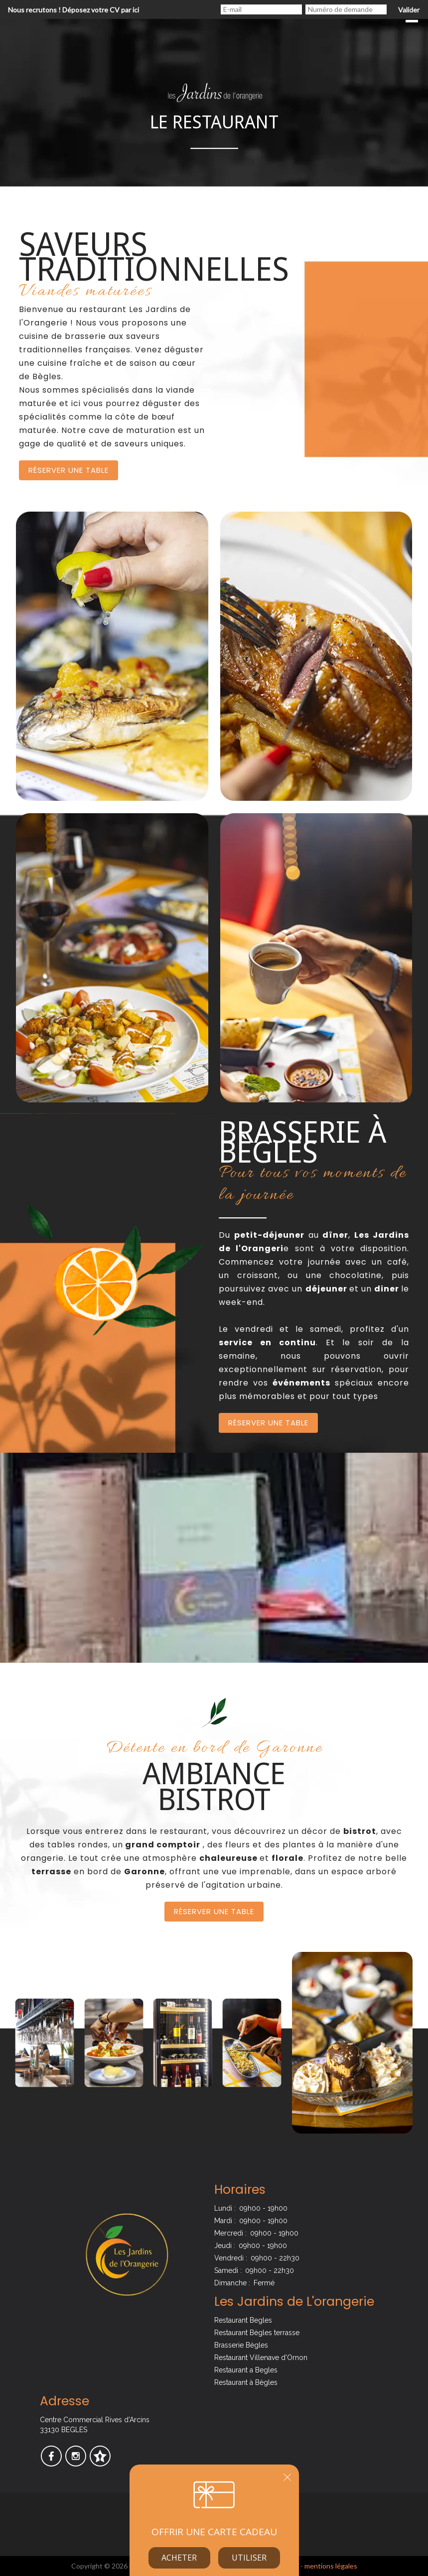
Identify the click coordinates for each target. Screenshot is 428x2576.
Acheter (179, 2557)
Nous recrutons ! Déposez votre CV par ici (73, 9)
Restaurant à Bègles (246, 2382)
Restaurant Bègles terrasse (256, 2333)
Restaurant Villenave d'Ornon (260, 2357)
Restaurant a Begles (246, 2370)
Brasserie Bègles (241, 2345)
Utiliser (249, 2557)
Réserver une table (68, 470)
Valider (409, 9)
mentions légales (330, 2566)
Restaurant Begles (243, 2320)
